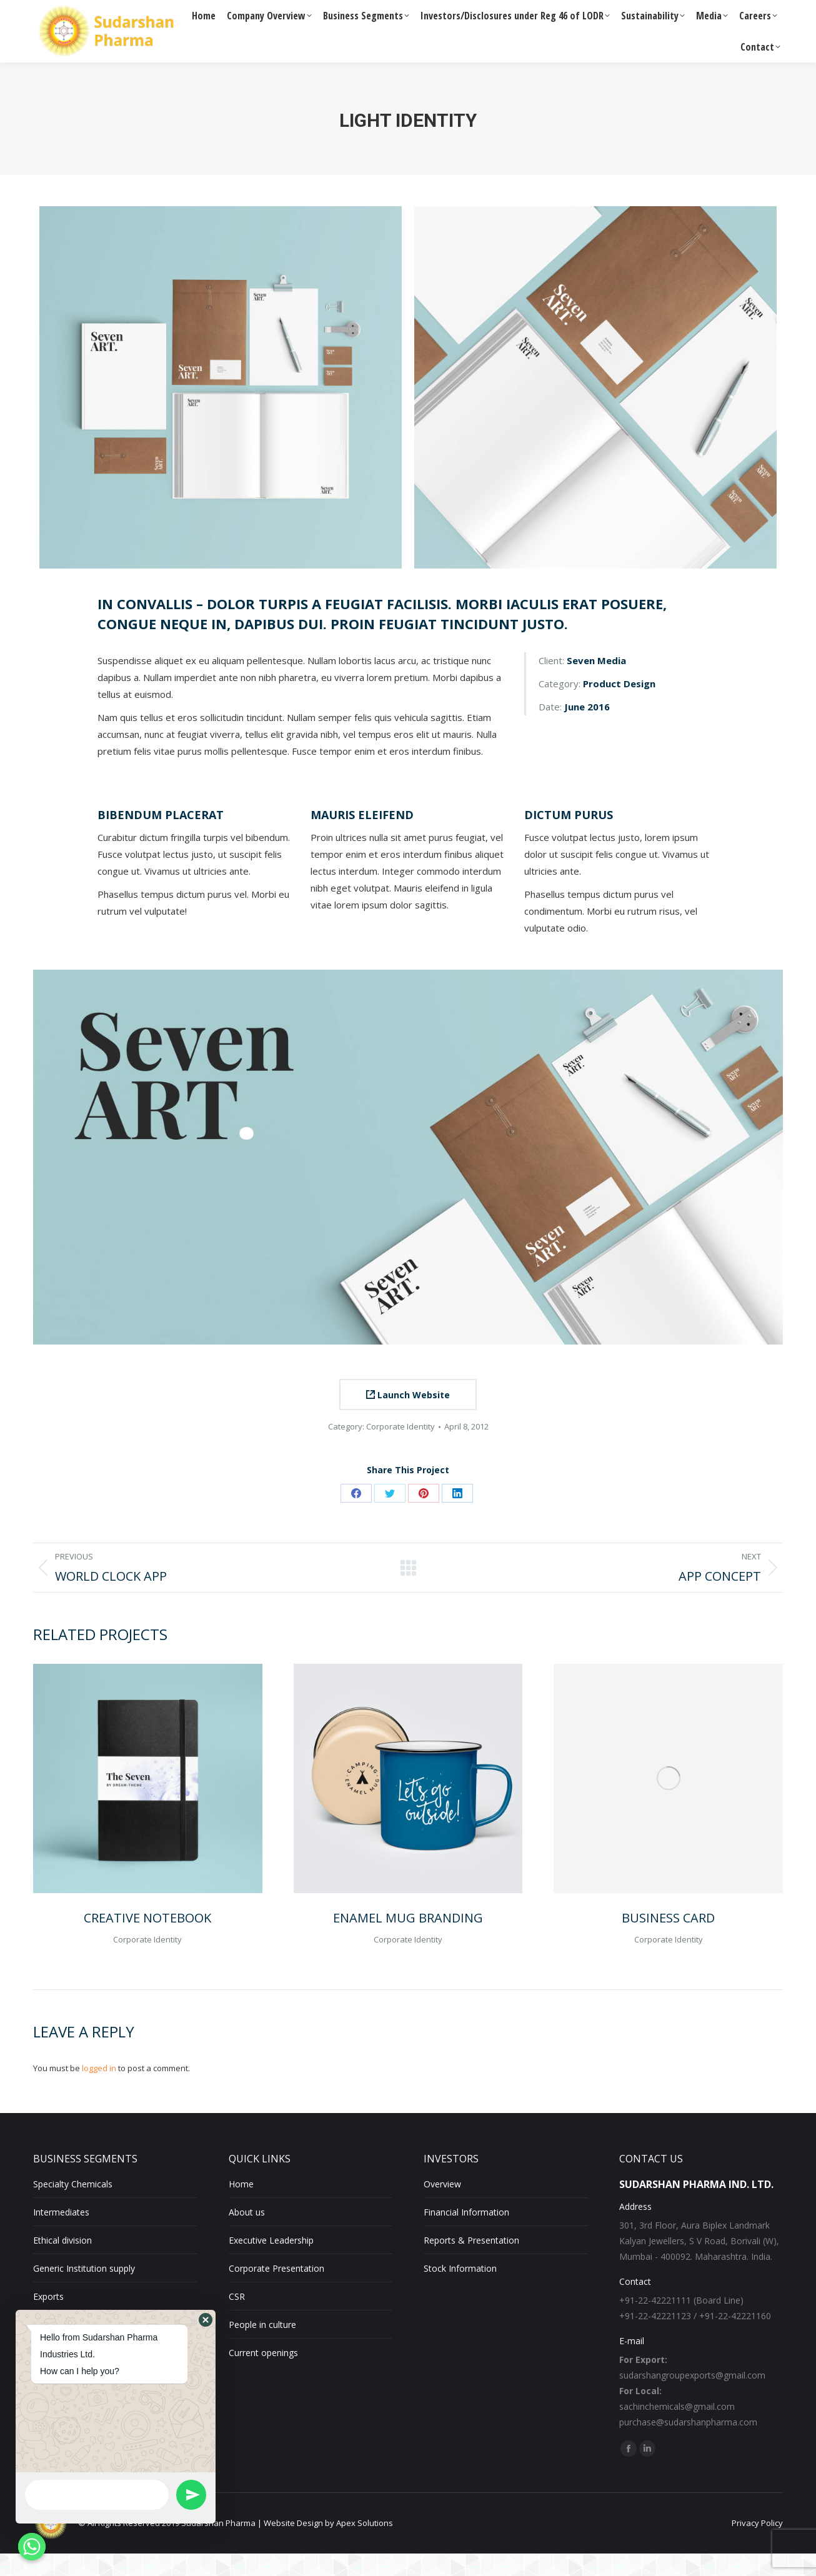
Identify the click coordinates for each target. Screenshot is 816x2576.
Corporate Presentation (276, 2291)
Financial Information (466, 2234)
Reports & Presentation (471, 2263)
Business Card (668, 1940)
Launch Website (408, 1417)
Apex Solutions (364, 2545)
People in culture (262, 2347)
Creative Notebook (147, 1940)
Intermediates (61, 2234)
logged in (99, 2090)
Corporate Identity (400, 1449)
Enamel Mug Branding (408, 1940)
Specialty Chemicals (72, 2206)
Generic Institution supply (84, 2291)
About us (247, 2234)
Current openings (263, 2375)
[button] (205, 2320)
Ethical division (62, 2263)
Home (241, 2206)
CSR (237, 2319)
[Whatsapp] (32, 2546)
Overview (442, 2206)
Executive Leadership (271, 2263)
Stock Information (460, 2291)
